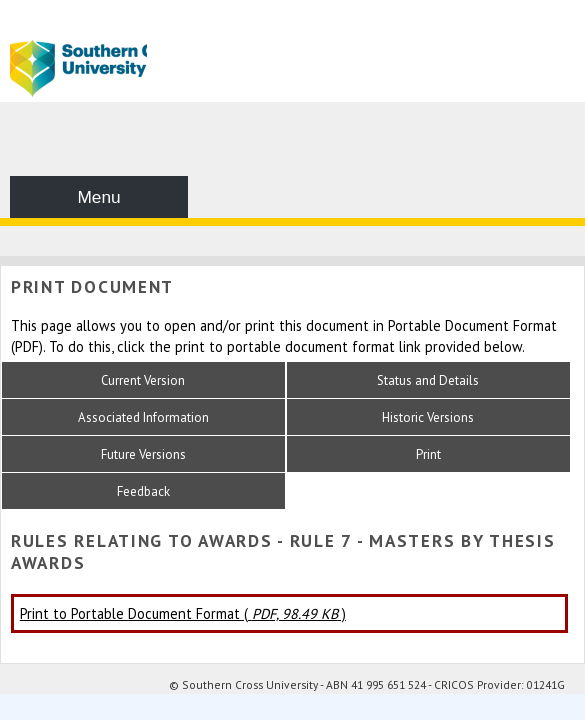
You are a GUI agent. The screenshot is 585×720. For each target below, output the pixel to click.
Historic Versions (428, 417)
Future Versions (143, 454)
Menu (98, 197)
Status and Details (428, 380)
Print (428, 454)
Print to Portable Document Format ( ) (183, 613)
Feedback (143, 491)
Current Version (143, 380)
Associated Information (143, 417)
